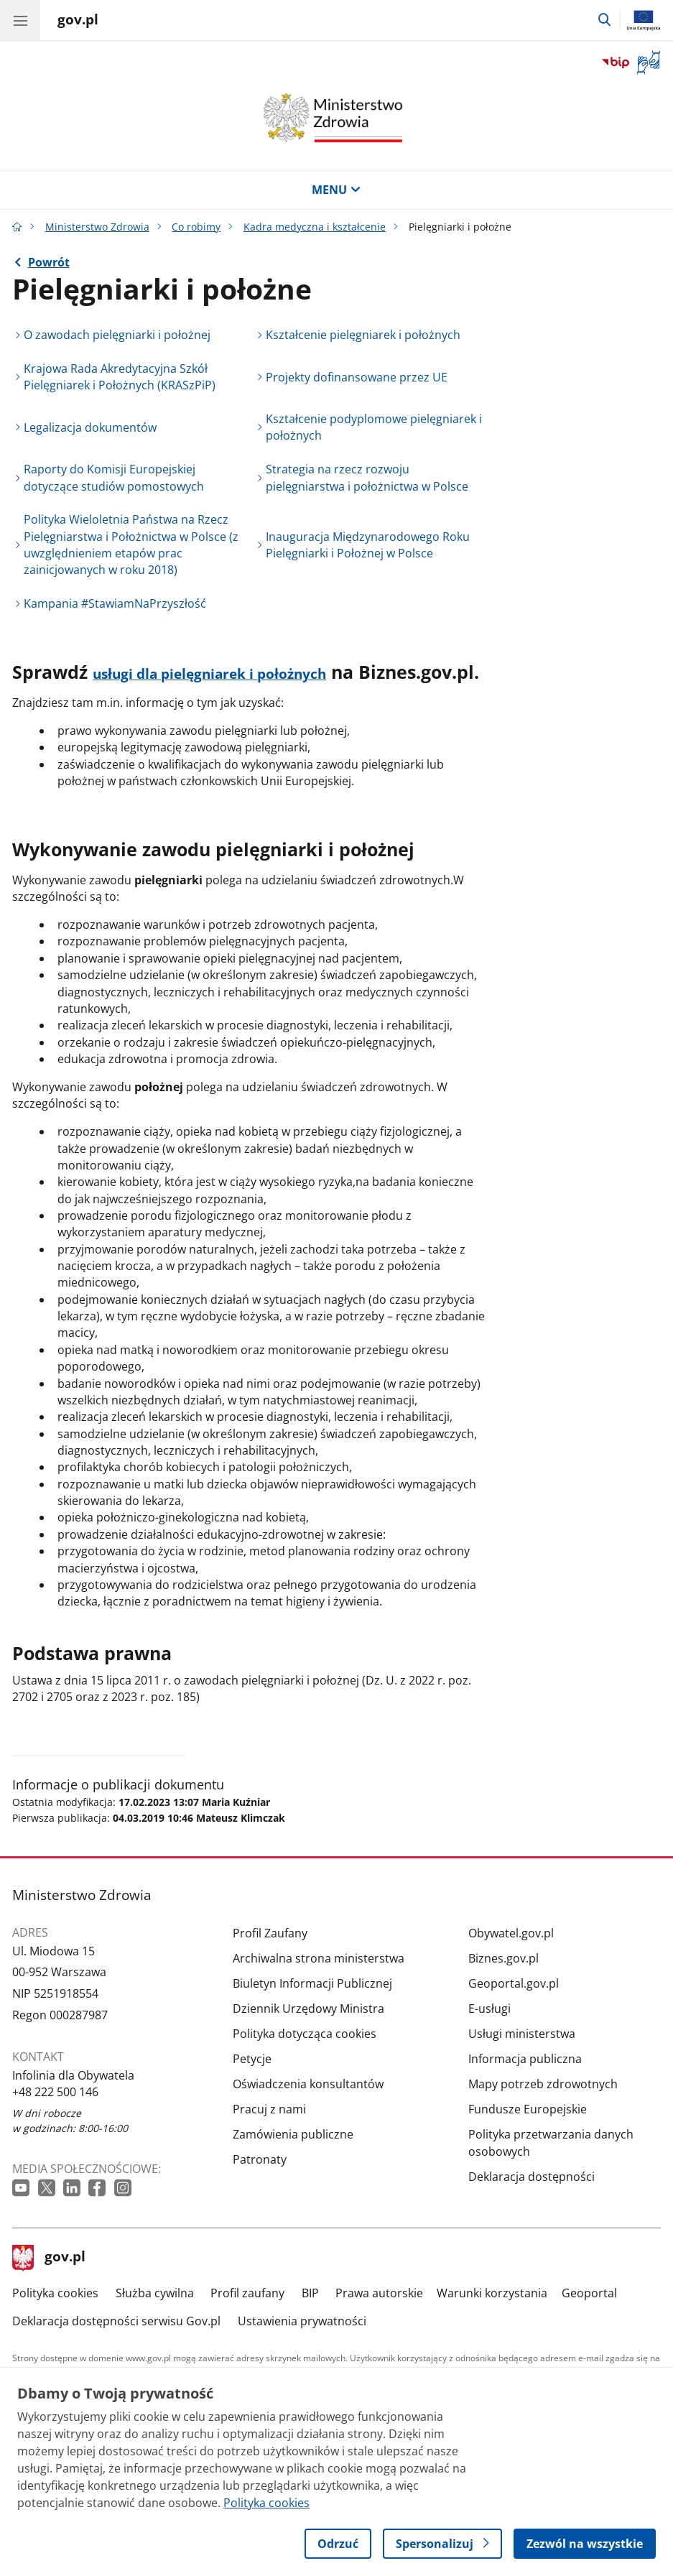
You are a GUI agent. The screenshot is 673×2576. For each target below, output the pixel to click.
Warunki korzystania (492, 2293)
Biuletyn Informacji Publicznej (312, 1983)
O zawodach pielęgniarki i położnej (117, 335)
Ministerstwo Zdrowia (97, 226)
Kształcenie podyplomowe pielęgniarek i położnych (374, 427)
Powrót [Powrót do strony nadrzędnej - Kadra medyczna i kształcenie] (49, 262)
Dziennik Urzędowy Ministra (308, 2008)
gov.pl (48, 2258)
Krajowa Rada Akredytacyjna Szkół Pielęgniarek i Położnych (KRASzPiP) (119, 377)
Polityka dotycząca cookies (304, 2034)
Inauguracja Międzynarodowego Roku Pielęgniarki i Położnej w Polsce (368, 545)
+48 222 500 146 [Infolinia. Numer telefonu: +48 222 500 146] (55, 2092)
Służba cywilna (155, 2293)
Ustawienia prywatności (302, 2321)
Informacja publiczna (525, 2059)
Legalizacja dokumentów (90, 427)
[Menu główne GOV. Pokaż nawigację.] (20, 20)
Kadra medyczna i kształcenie (314, 226)
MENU (336, 190)
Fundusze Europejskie (527, 2109)
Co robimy (196, 226)
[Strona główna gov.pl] (77, 21)
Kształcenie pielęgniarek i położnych (363, 335)
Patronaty (260, 2159)
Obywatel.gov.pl (511, 1933)
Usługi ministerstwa (521, 2034)
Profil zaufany (247, 2293)
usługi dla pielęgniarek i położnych (209, 673)
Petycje (252, 2059)
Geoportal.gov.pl (513, 1983)
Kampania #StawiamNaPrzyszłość (115, 603)
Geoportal (589, 2293)
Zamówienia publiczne (293, 2134)
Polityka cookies (55, 2293)
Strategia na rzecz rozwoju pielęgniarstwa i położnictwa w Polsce (367, 477)
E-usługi (489, 2008)
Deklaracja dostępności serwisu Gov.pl (116, 2321)
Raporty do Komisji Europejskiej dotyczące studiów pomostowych (114, 477)
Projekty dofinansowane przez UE (356, 377)
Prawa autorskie (379, 2293)
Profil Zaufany (270, 1933)
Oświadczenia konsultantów (308, 2084)
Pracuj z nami (269, 2109)
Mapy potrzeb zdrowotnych (543, 2084)
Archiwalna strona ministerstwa (318, 1958)
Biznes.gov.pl (503, 1958)
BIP (310, 2293)
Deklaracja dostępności (531, 2176)
